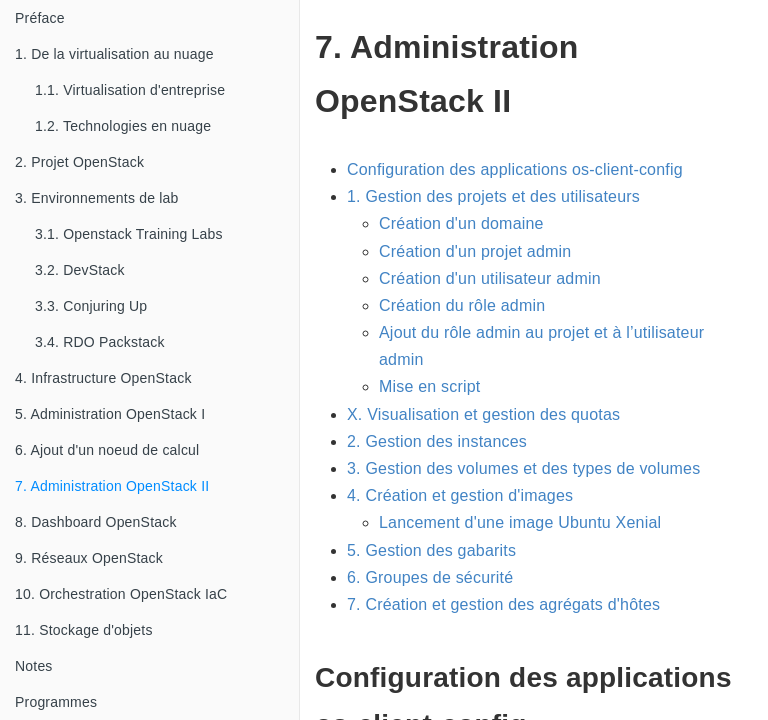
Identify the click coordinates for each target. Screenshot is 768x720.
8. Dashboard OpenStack (96, 522)
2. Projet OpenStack (79, 162)
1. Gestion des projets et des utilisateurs (493, 196)
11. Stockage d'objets (84, 630)
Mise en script (430, 386)
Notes (34, 666)
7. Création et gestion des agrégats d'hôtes (503, 604)
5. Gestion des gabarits (431, 550)
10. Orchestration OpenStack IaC (121, 594)
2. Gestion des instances (437, 441)
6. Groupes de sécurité (430, 577)
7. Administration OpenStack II (112, 486)
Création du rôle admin (462, 305)
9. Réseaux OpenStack (89, 558)
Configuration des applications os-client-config (515, 169)
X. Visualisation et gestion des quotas (483, 414)
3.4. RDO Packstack (100, 342)
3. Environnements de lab (97, 198)
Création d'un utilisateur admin (490, 278)
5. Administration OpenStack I (110, 414)
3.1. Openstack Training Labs (129, 234)
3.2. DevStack (80, 270)
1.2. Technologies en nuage (123, 126)
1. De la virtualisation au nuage (114, 54)
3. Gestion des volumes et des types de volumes (523, 468)
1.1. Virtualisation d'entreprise (130, 90)
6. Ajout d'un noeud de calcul (107, 450)
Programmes (56, 702)
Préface (40, 18)
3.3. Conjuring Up (91, 306)
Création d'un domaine (461, 223)
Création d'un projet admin (475, 251)
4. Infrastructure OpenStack (103, 378)
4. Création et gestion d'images (460, 495)
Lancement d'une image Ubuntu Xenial (520, 522)
